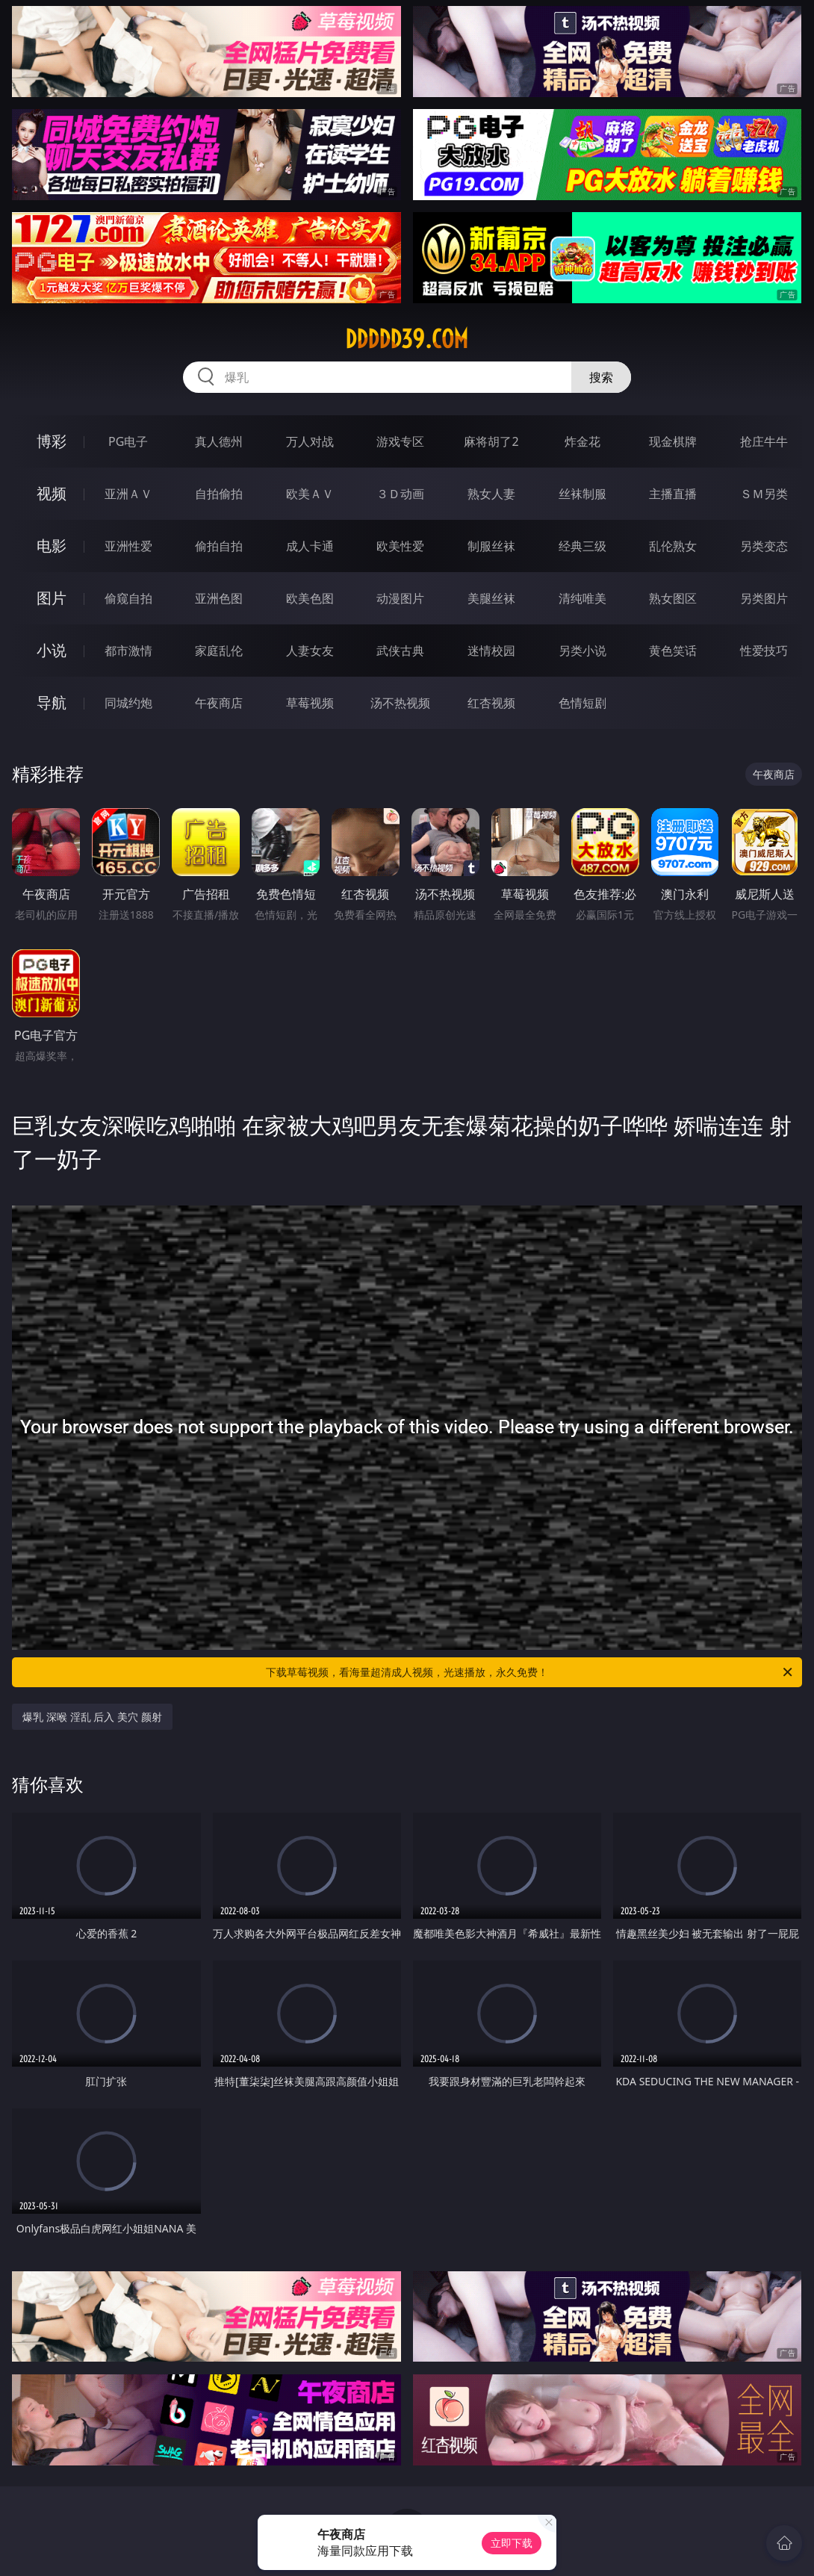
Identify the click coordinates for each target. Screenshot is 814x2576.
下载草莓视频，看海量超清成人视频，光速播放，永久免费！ (530, 1672)
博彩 (51, 441)
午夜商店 (219, 703)
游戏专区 (400, 441)
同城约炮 (128, 703)
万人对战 (310, 441)
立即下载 (511, 2543)
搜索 (601, 377)
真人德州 (219, 441)
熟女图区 (673, 598)
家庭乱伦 (219, 650)
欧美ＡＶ (310, 493)
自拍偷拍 (219, 493)
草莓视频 (310, 703)
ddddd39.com (406, 339)
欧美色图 (310, 598)
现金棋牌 (673, 441)
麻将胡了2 (491, 441)
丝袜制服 (582, 493)
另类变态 (764, 546)
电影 (51, 546)
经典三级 (582, 546)
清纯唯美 (582, 598)
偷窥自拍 (128, 598)
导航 (51, 702)
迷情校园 (491, 650)
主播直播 (673, 493)
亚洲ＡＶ (128, 493)
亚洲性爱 (128, 546)
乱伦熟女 (673, 546)
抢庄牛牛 (764, 441)
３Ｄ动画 (400, 493)
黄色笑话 (673, 650)
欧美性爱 (400, 546)
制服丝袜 (491, 546)
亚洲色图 (219, 598)
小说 (51, 650)
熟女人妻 (491, 493)
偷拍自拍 (219, 546)
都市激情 (128, 650)
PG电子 (128, 441)
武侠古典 (400, 650)
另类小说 (582, 650)
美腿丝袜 (491, 598)
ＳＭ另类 (764, 493)
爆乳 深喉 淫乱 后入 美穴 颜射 (91, 1717)
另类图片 (764, 598)
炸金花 (582, 441)
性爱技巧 (764, 650)
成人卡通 (310, 546)
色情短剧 (582, 703)
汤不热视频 (400, 703)
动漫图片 (400, 598)
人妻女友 (310, 650)
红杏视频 (491, 703)
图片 (51, 598)
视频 (51, 493)
